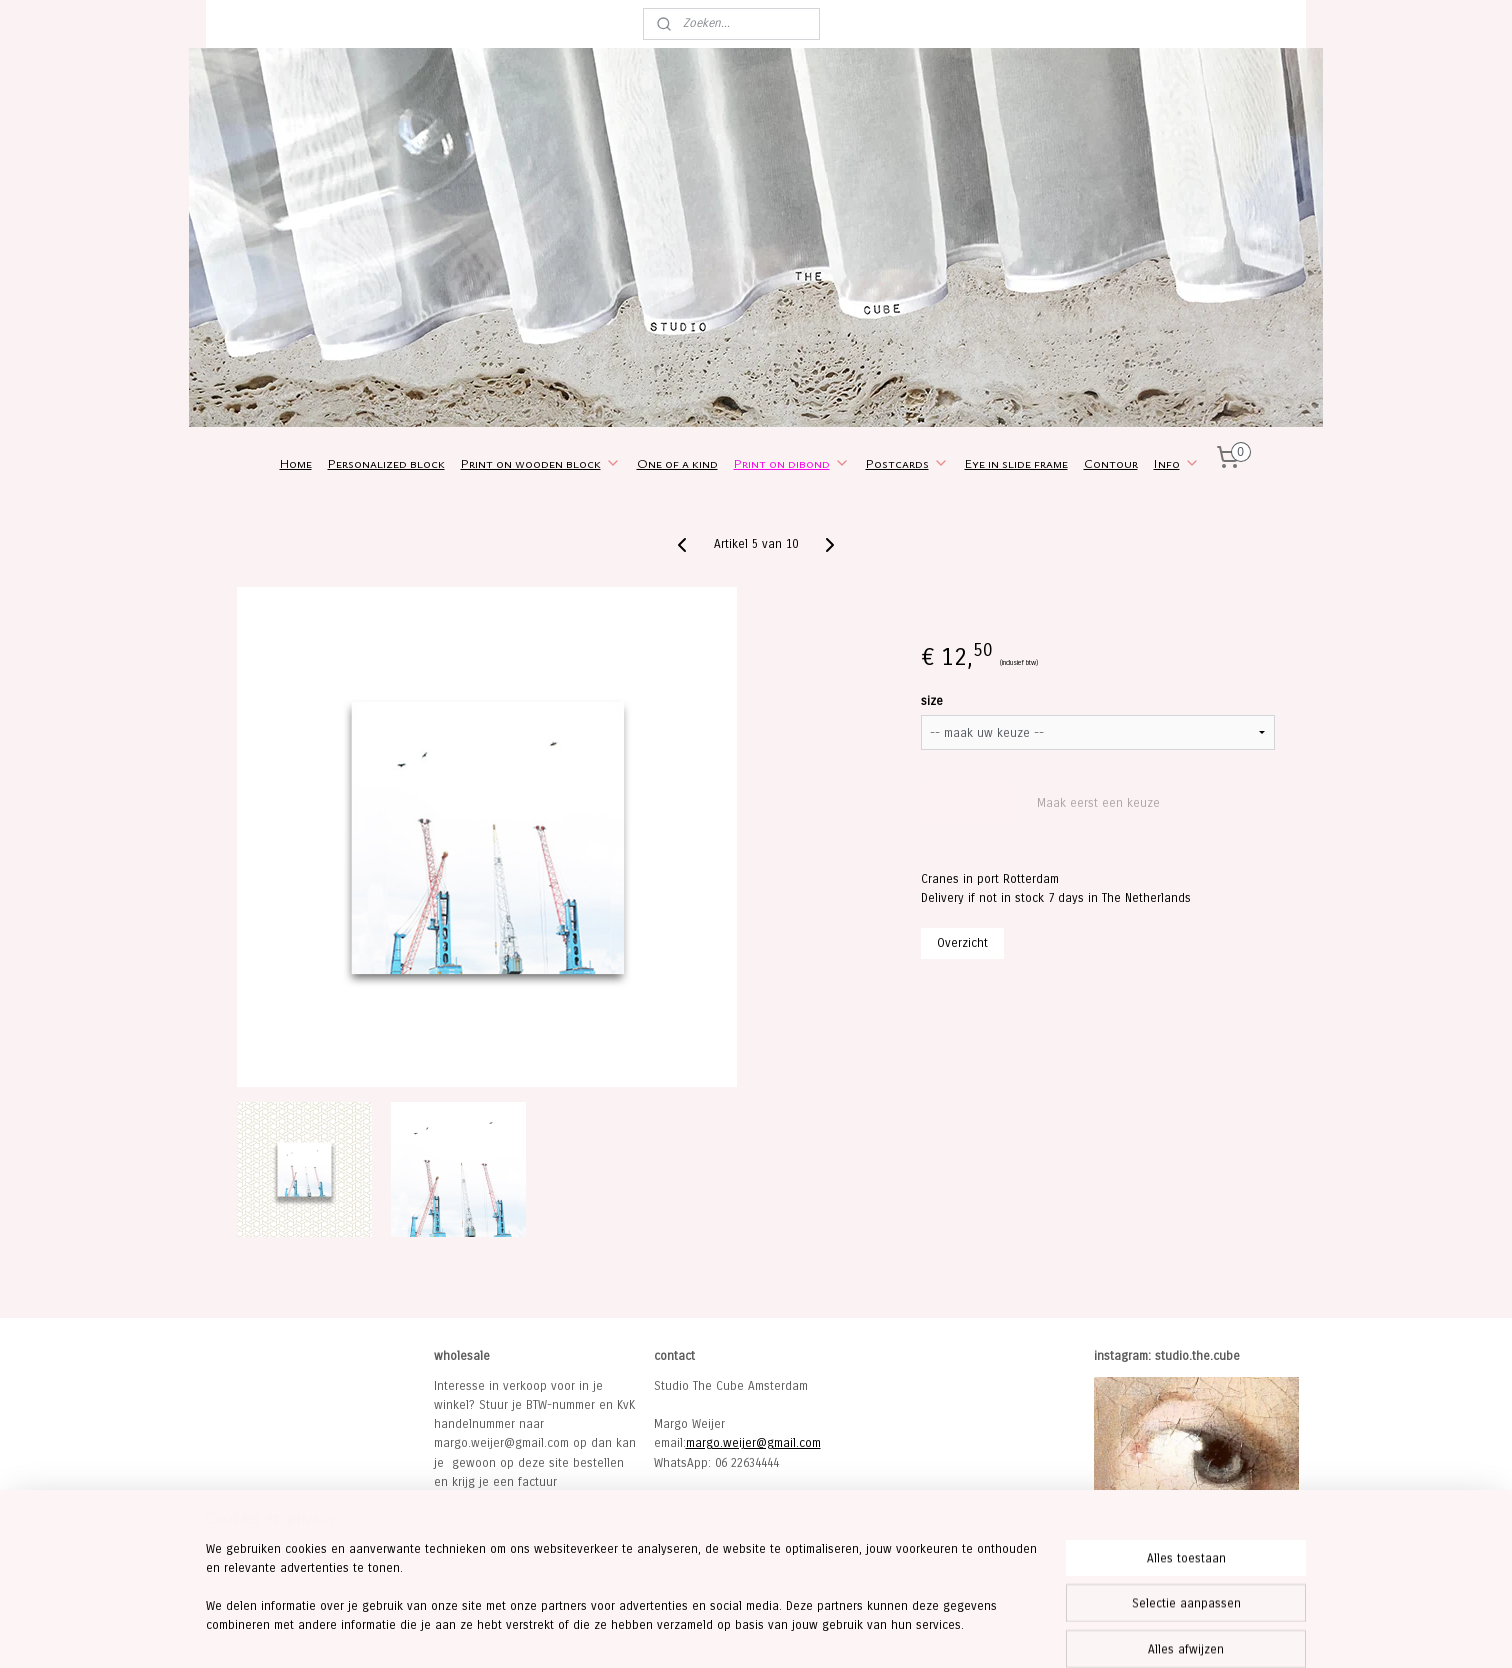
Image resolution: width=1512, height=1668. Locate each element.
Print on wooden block (541, 463)
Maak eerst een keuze (1098, 803)
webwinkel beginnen (795, 1631)
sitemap (691, 1631)
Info (1177, 463)
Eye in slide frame (1016, 463)
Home (296, 463)
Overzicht (962, 943)
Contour (1111, 463)
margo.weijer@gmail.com (753, 1443)
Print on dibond (792, 463)
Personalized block (386, 463)
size (932, 701)
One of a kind (677, 463)
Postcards (907, 463)
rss (728, 1631)
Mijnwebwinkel (952, 1631)
